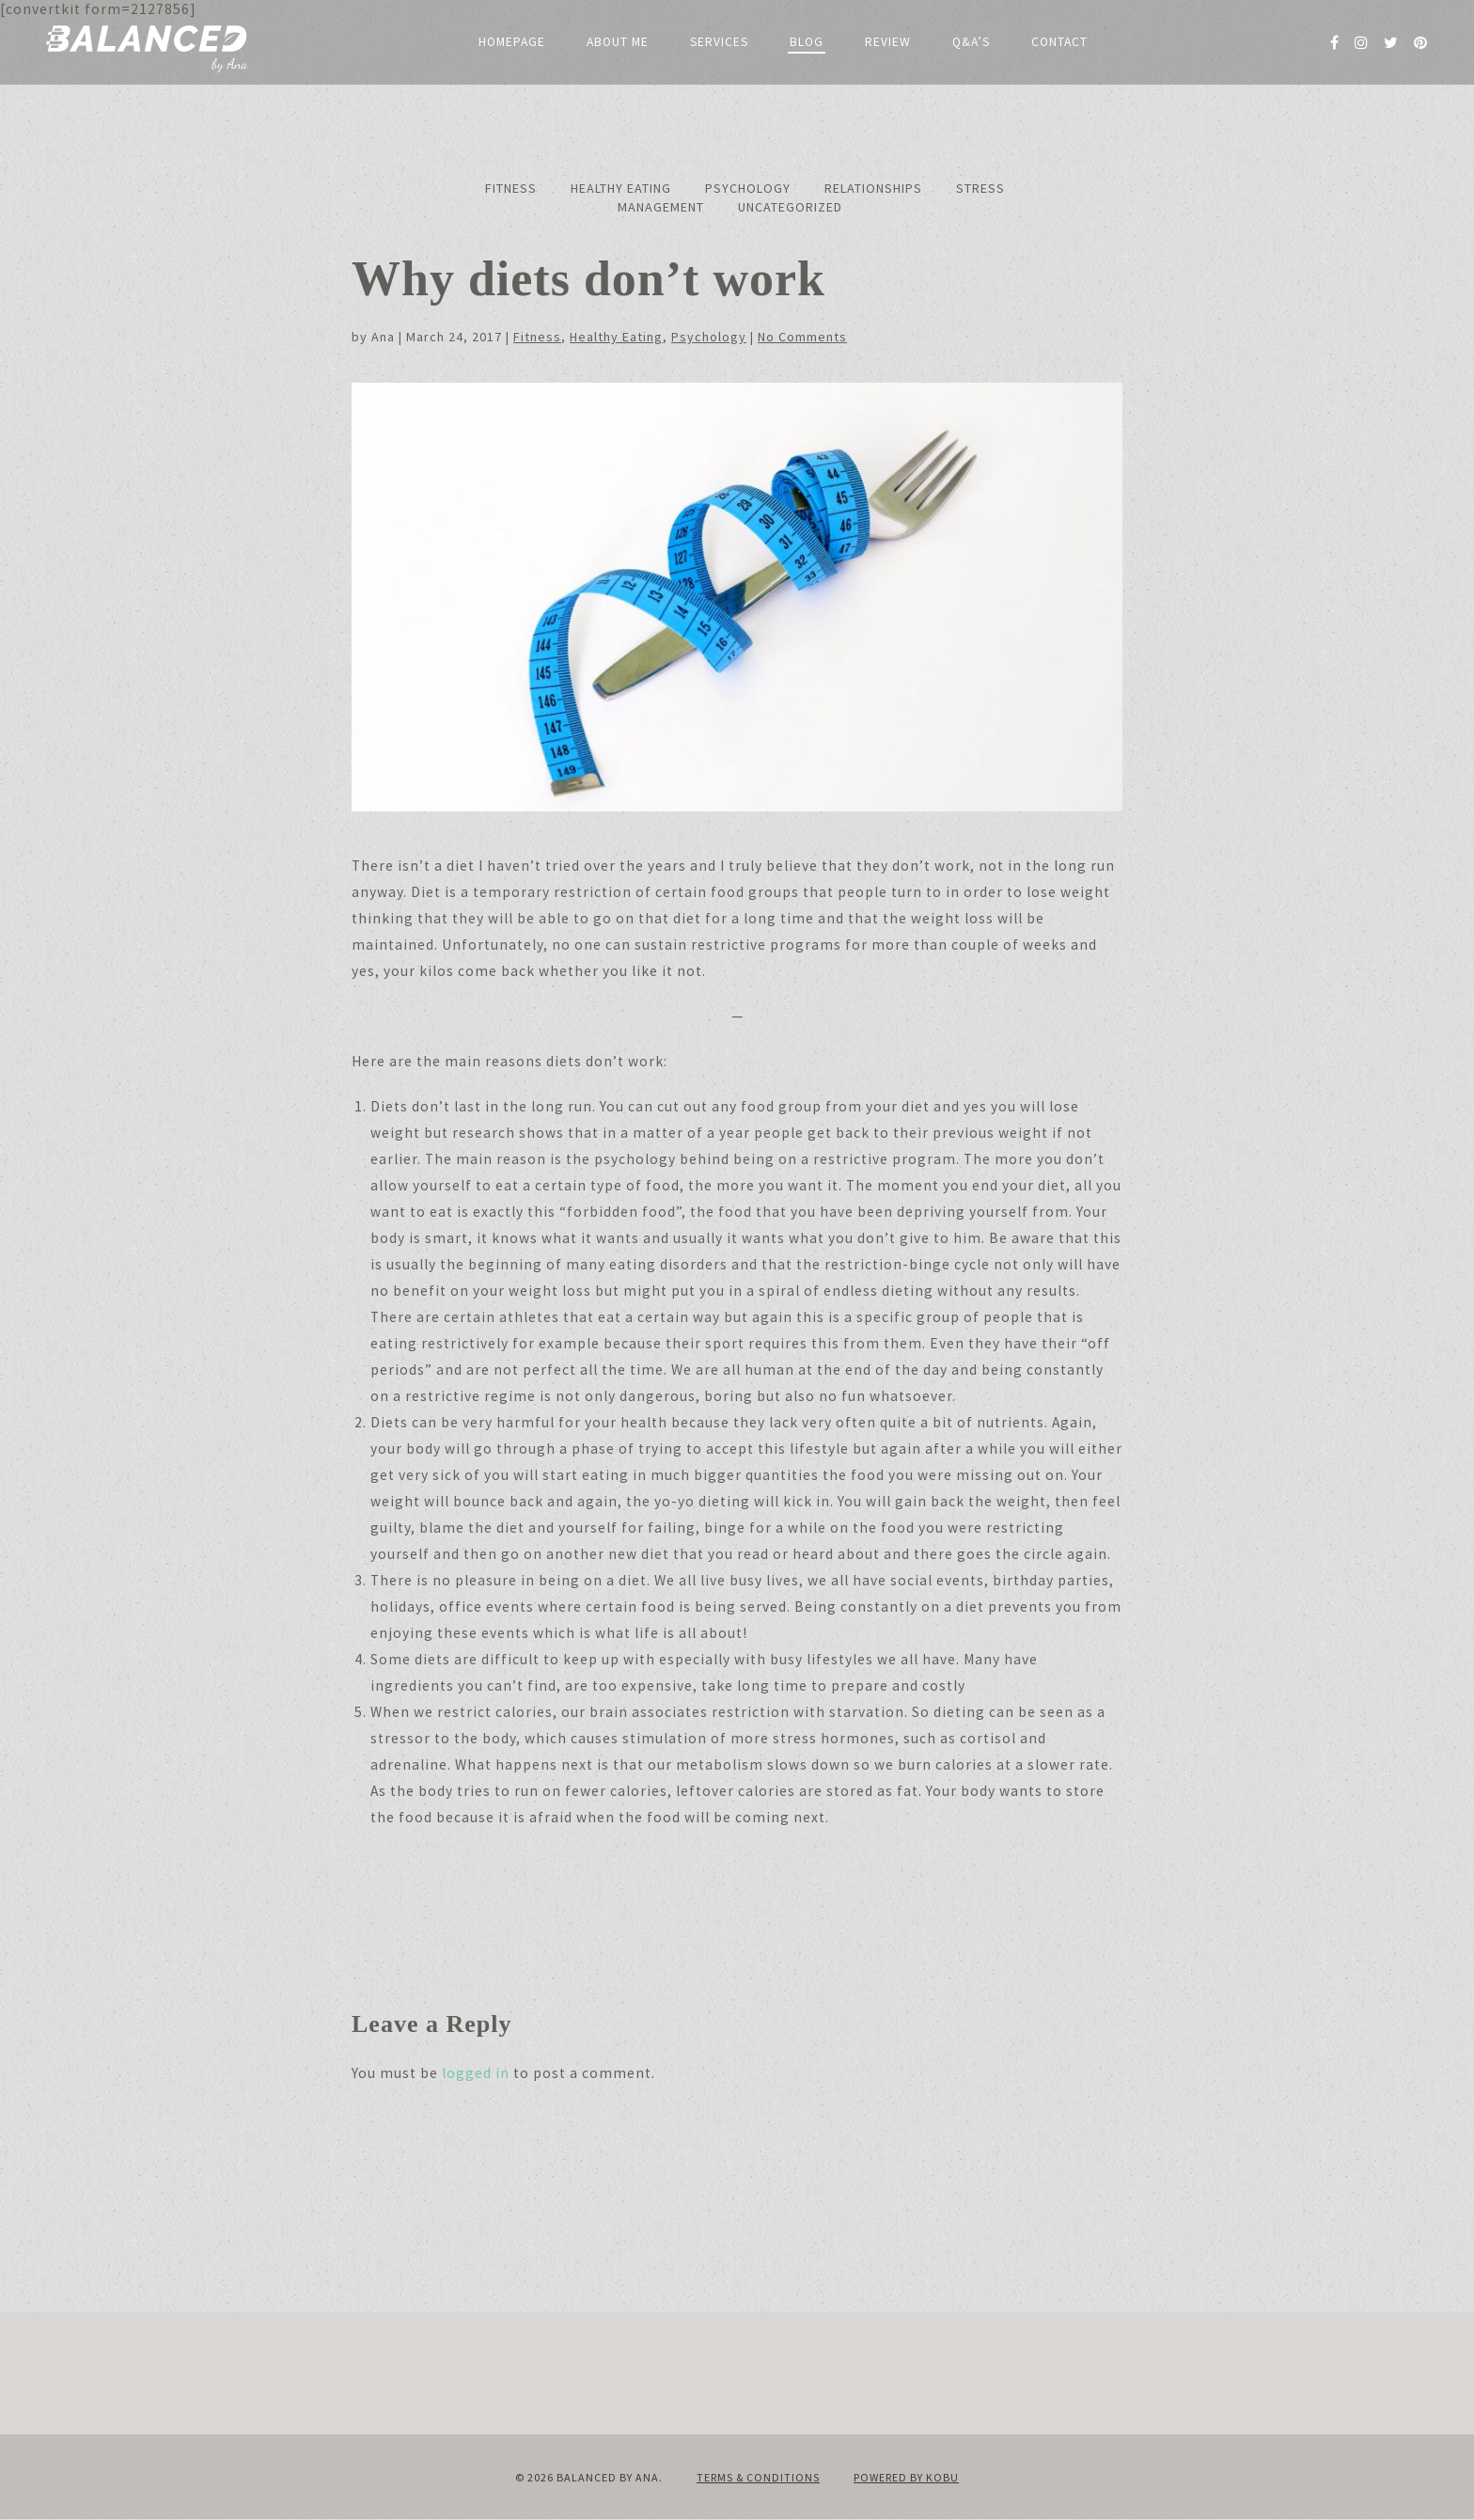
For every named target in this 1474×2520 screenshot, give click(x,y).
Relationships (873, 188)
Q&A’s (971, 42)
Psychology (748, 188)
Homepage (511, 42)
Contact (1059, 42)
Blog (806, 42)
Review (888, 42)
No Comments (802, 336)
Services (719, 42)
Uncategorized (790, 206)
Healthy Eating (621, 188)
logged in (476, 2073)
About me (618, 42)
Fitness (511, 188)
